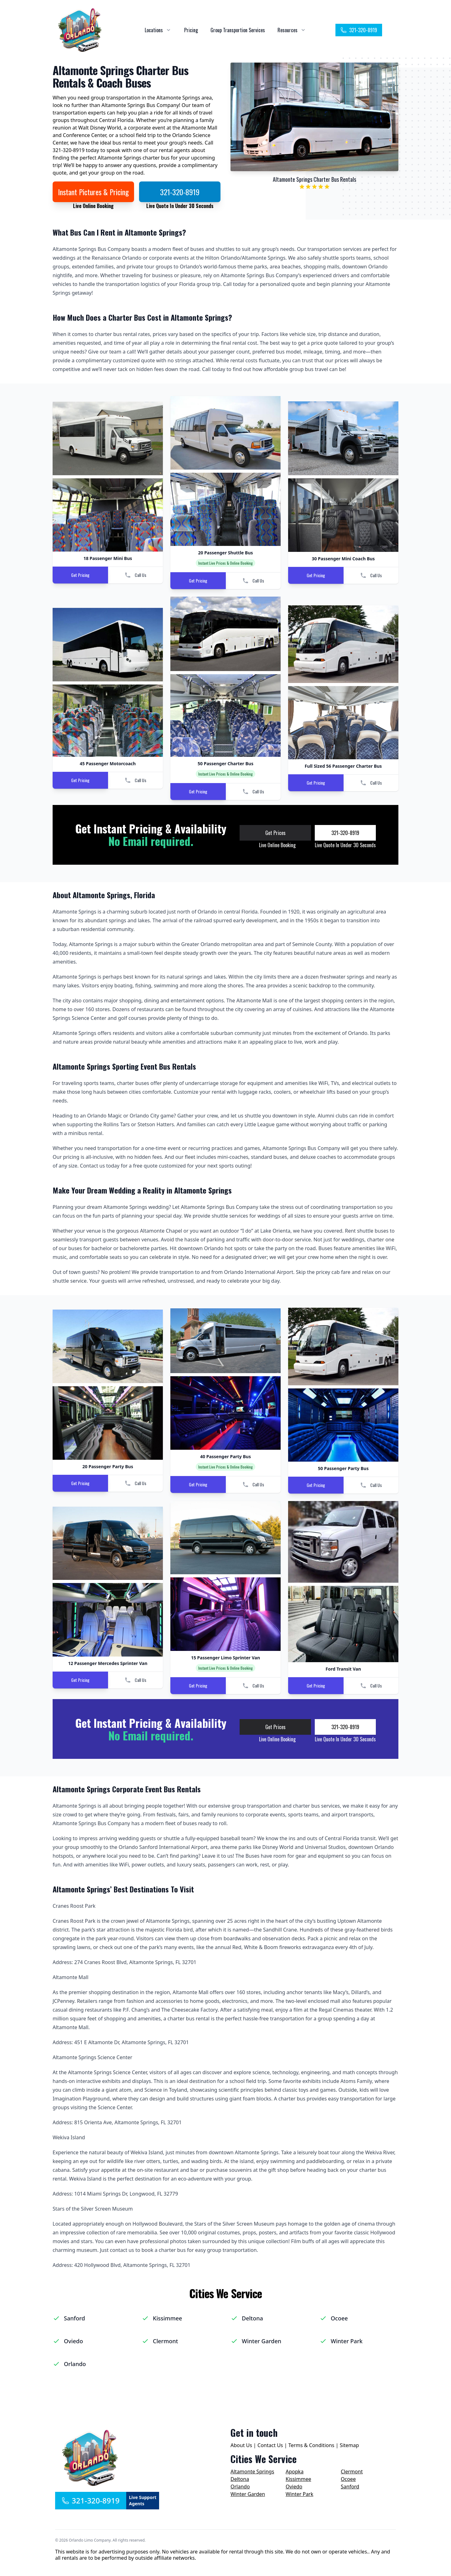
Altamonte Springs (252, 2471)
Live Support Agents (143, 2500)
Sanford (74, 2318)
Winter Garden (261, 2341)
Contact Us (270, 2445)
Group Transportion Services (237, 30)
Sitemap (349, 2445)
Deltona (252, 2318)
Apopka (294, 2471)
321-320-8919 (358, 30)
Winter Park (347, 2341)
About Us (241, 2445)
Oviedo (73, 2341)
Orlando (75, 2364)
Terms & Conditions (311, 2445)
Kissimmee (167, 2318)
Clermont (165, 2341)
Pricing (191, 30)
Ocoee (339, 2318)
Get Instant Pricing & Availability (150, 828)
